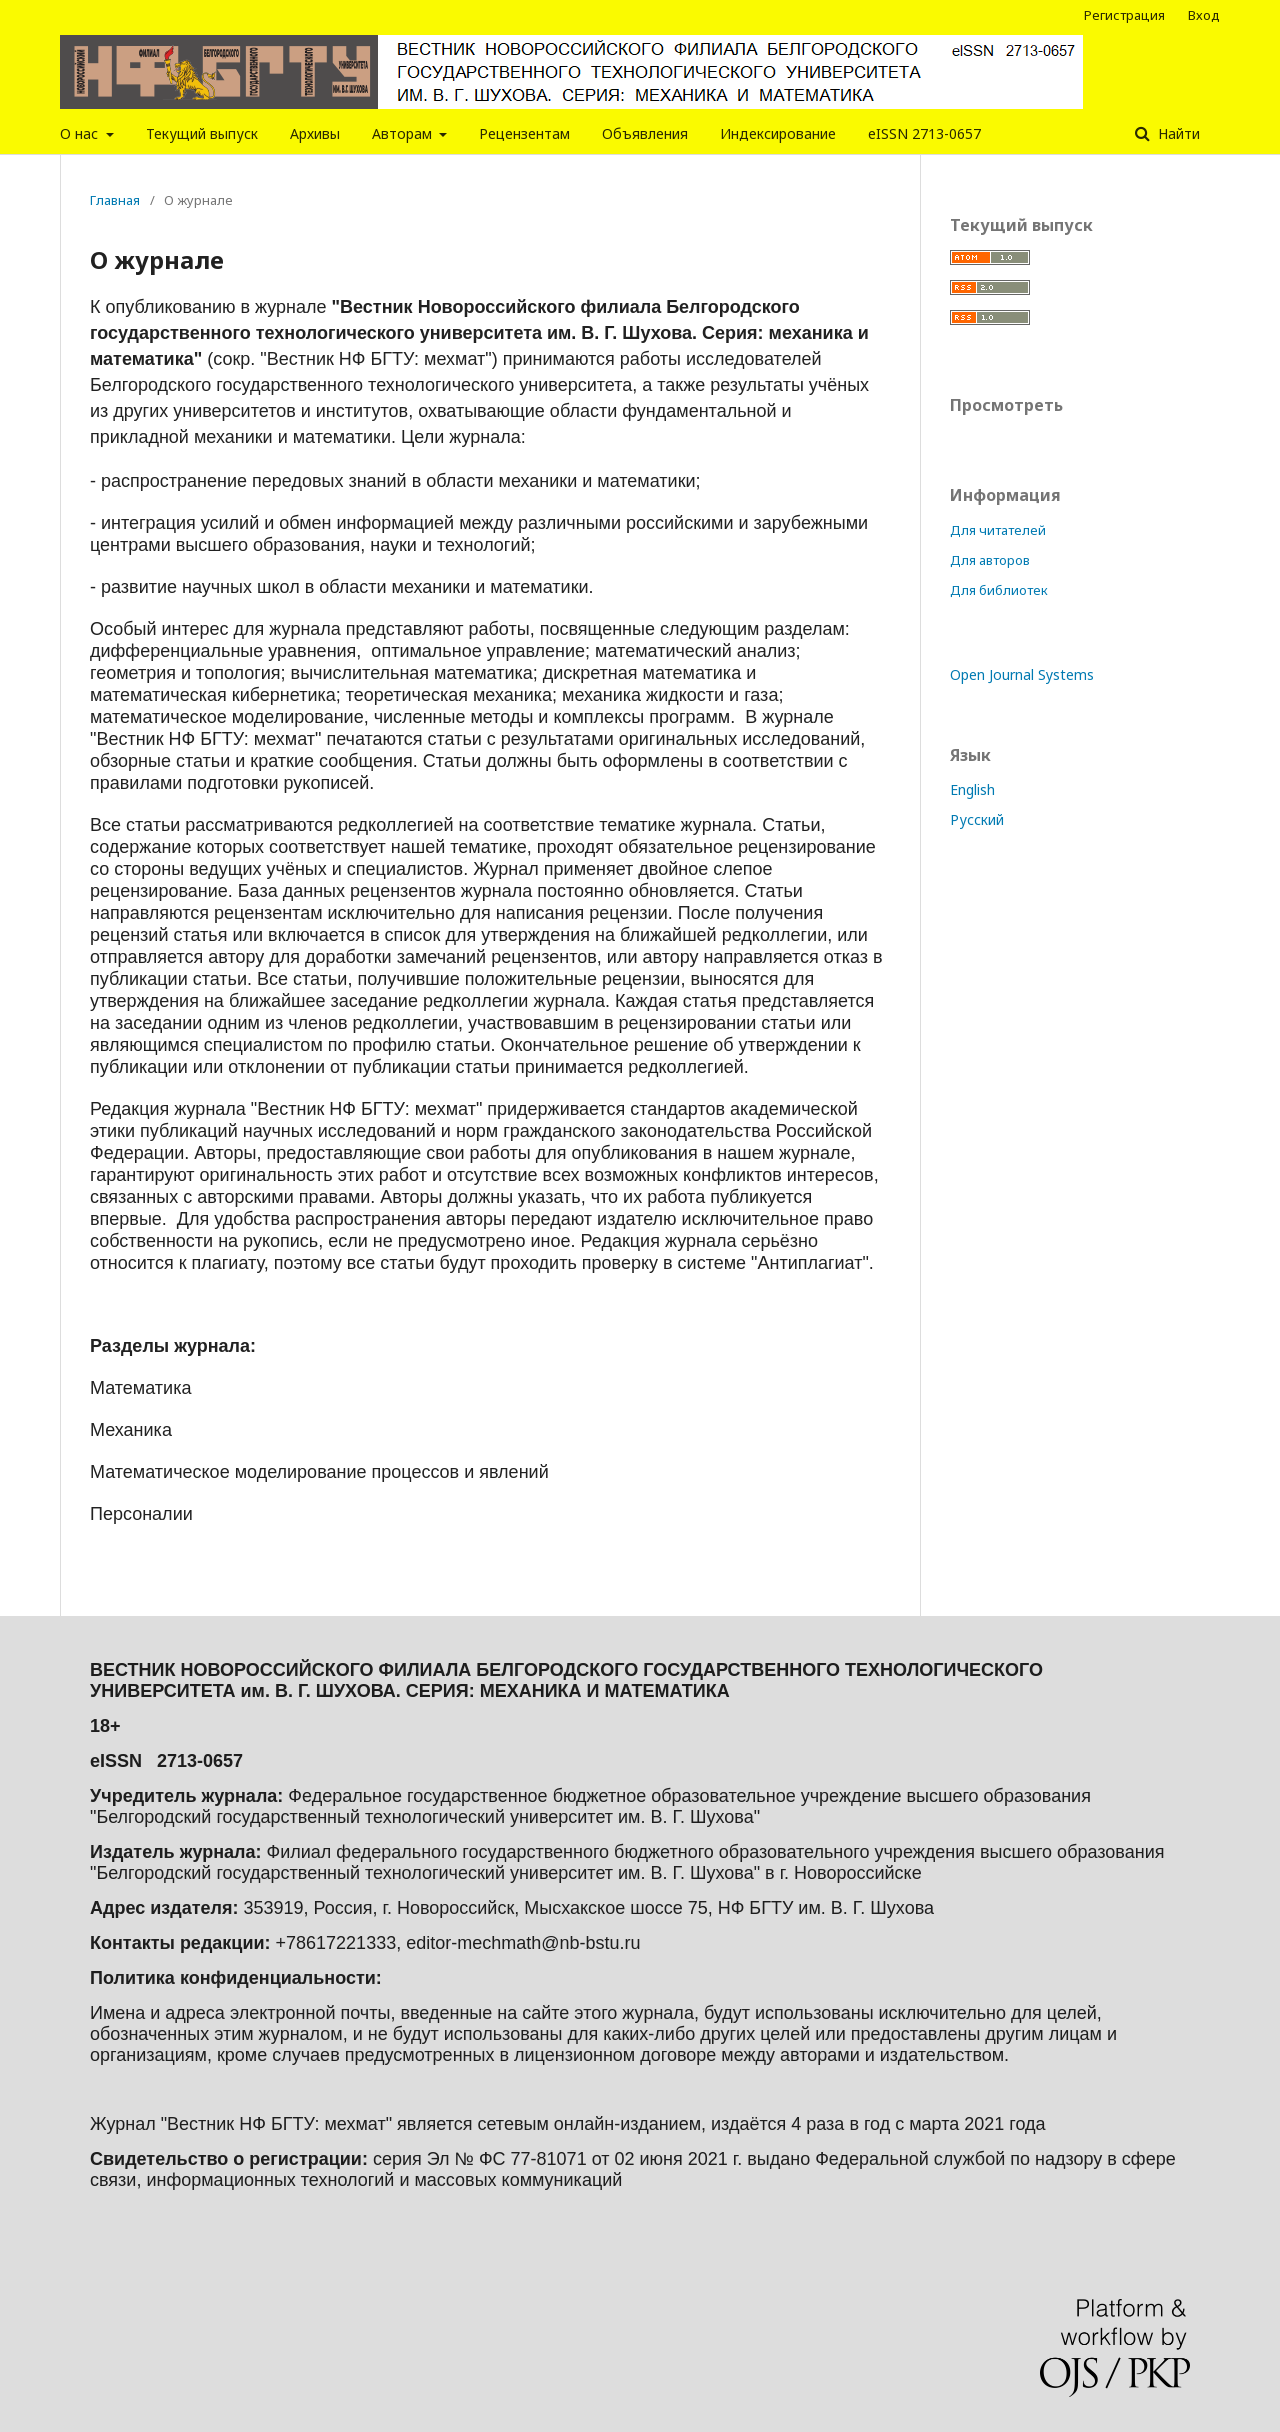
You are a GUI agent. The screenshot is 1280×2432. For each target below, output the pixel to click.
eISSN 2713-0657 (924, 133)
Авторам (404, 133)
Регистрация (1124, 15)
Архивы (315, 133)
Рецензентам (524, 133)
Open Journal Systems (1022, 674)
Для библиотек (999, 590)
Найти (1177, 133)
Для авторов (990, 560)
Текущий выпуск (202, 133)
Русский (977, 819)
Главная (115, 200)
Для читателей (998, 530)
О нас (81, 133)
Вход (1204, 15)
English (972, 789)
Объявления (645, 133)
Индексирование (778, 133)
